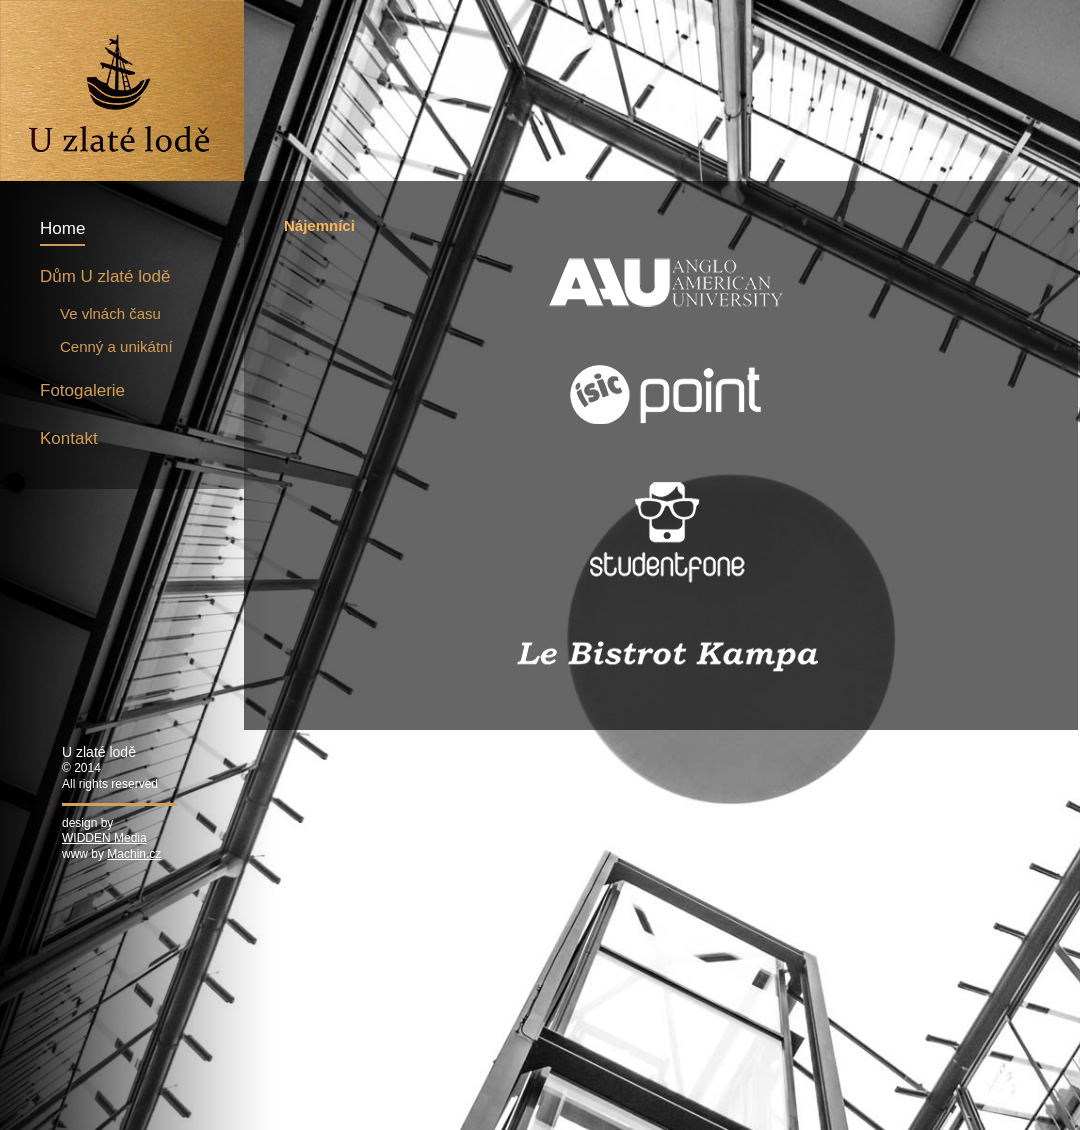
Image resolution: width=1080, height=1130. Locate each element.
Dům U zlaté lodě (105, 276)
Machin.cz (134, 854)
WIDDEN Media (104, 838)
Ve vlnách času (110, 313)
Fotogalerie (82, 390)
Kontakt (69, 438)
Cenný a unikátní (116, 346)
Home (62, 228)
